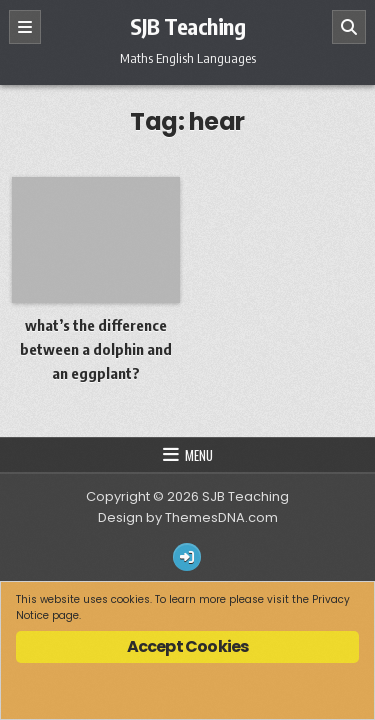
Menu (199, 455)
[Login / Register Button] (187, 557)
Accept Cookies (188, 646)
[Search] (349, 27)
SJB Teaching (187, 26)
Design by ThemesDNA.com (188, 517)
